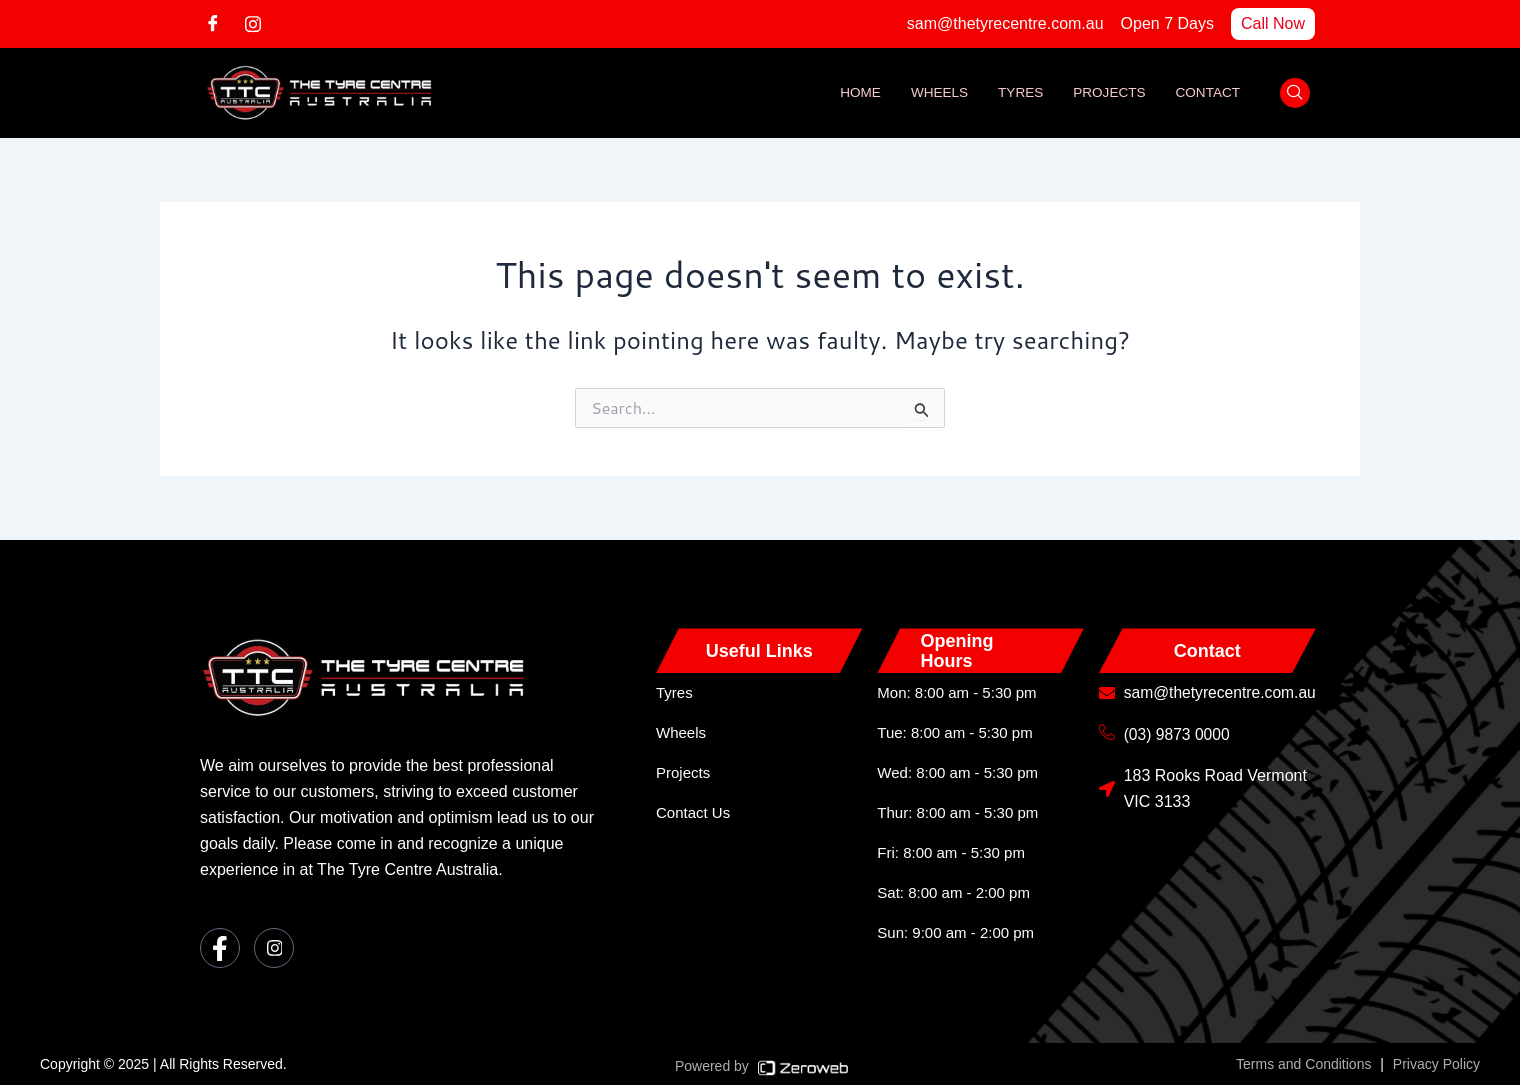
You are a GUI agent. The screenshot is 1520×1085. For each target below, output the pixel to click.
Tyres (1015, 93)
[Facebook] (220, 23)
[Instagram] (260, 23)
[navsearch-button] (1295, 93)
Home (852, 93)
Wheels (932, 93)
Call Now (1273, 23)
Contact (1206, 93)
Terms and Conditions (1303, 1064)
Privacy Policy (1436, 1064)
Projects (1106, 93)
